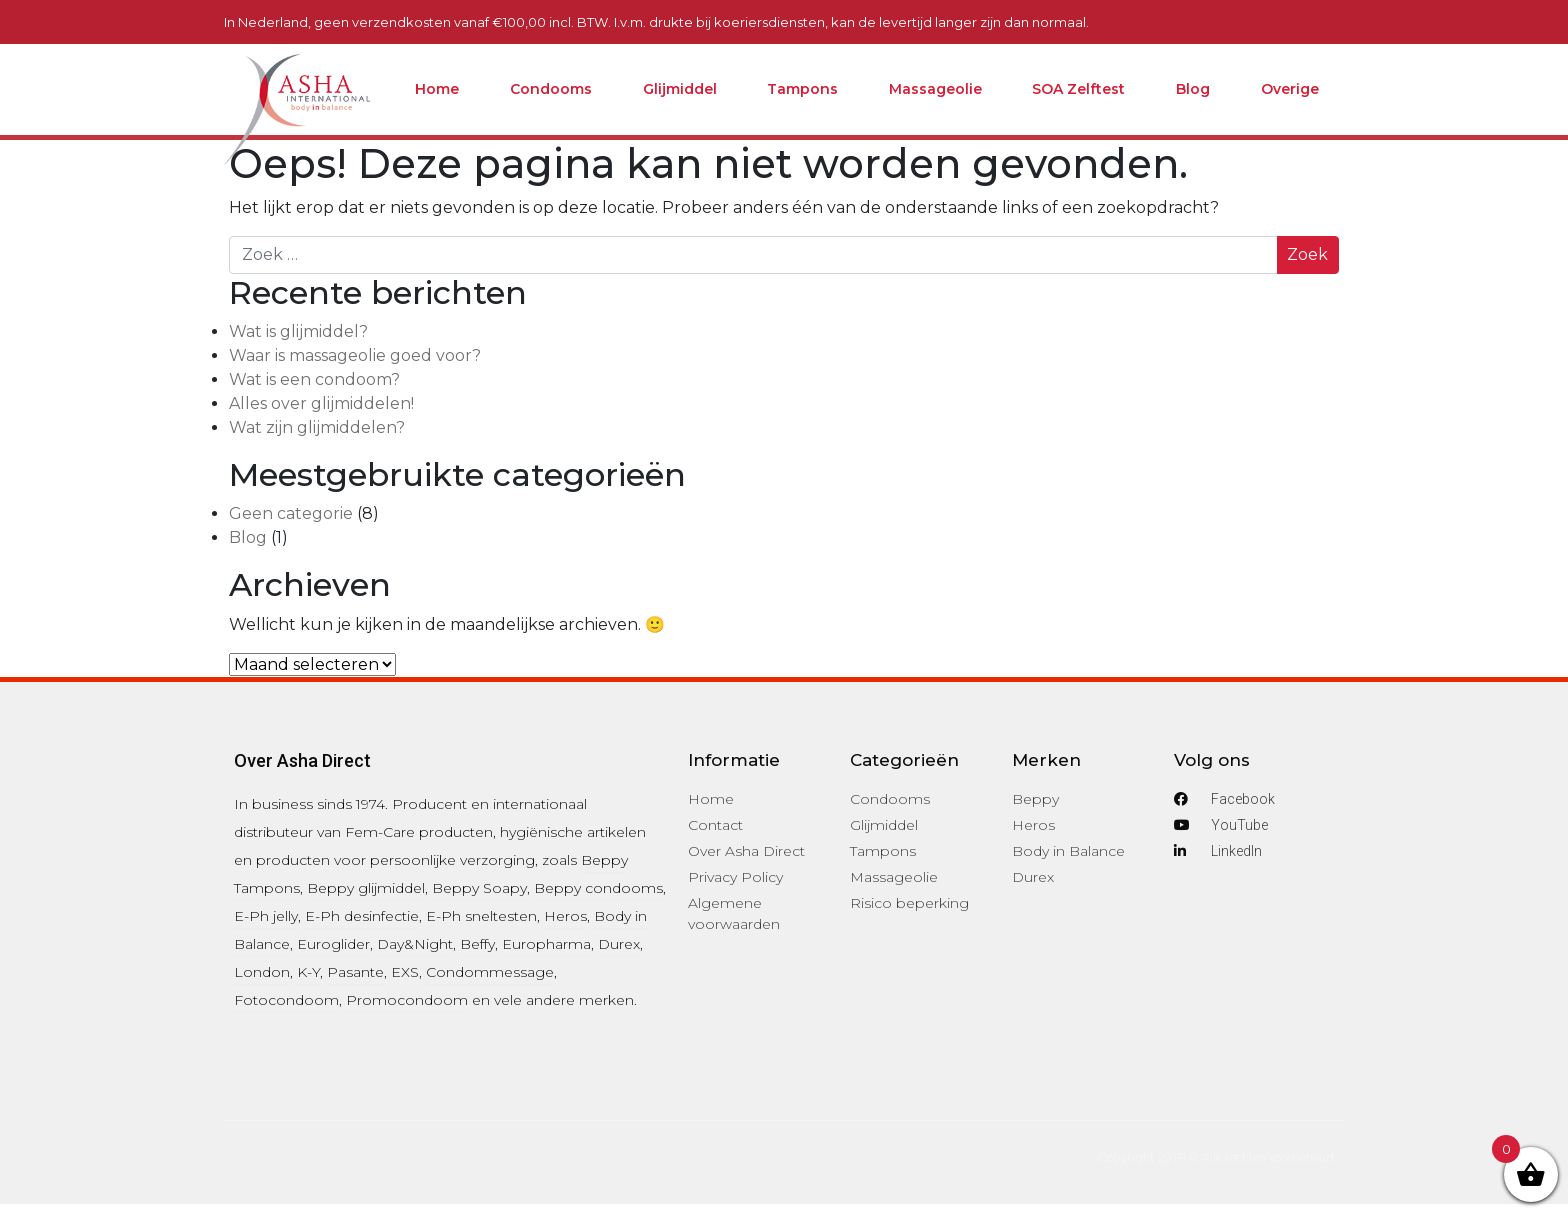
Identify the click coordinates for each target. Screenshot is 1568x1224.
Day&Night (415, 944)
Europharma (546, 944)
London (262, 972)
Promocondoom (407, 1000)
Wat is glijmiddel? (298, 331)
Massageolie (935, 89)
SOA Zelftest (1078, 89)
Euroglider (333, 944)
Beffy (477, 944)
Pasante (355, 972)
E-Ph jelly (266, 916)
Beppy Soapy (479, 888)
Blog (1193, 89)
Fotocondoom (286, 1000)
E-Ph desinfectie (362, 916)
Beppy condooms (598, 888)
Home (437, 89)
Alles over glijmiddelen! (321, 403)
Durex (619, 944)
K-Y (308, 972)
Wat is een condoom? (314, 379)
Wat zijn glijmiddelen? (317, 427)
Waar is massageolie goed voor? (355, 355)
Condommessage (490, 972)
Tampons (802, 89)
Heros (565, 916)
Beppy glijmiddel (366, 888)
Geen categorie (291, 513)
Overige (1290, 89)
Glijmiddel (680, 89)
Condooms (551, 89)
